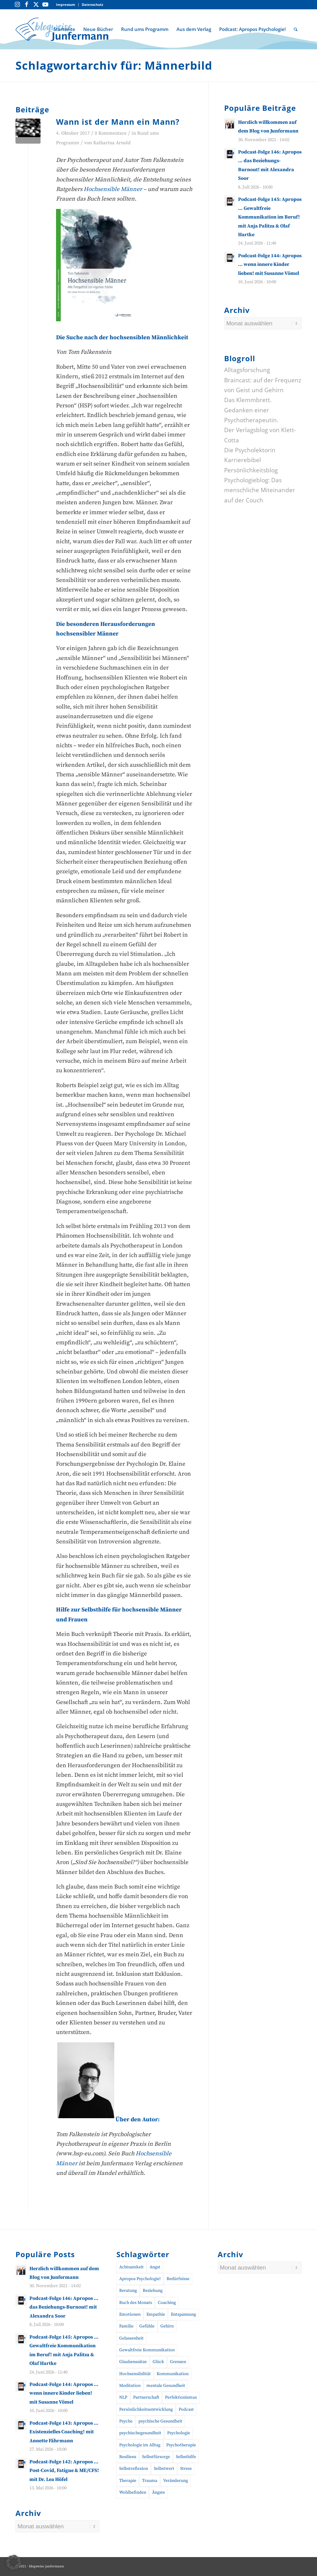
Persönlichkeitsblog (251, 470)
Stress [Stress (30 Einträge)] (186, 2468)
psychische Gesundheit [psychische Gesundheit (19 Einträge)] (160, 2421)
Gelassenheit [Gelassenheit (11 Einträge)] (131, 2338)
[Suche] (296, 29)
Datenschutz (92, 4)
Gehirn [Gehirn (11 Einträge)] (167, 2326)
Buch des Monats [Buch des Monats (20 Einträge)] (135, 2302)
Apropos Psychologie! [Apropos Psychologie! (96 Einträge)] (140, 2279)
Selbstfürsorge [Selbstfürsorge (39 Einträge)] (156, 2457)
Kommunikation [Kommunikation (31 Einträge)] (173, 2374)
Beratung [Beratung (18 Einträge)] (128, 2290)
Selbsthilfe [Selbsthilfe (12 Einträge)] (186, 2457)
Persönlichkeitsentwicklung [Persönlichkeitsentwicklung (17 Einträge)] (146, 2409)
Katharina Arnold (112, 143)
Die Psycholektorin (250, 450)
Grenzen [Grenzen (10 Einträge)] (178, 2362)
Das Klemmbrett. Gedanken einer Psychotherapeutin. (251, 410)
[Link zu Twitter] (36, 4)
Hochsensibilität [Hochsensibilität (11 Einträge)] (135, 2374)
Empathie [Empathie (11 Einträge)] (155, 2314)
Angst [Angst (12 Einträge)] (155, 2267)
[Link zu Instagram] (17, 4)
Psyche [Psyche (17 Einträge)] (125, 2421)
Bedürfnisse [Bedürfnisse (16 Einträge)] (178, 2279)
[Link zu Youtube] (45, 4)
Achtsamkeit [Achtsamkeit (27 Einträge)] (131, 2267)
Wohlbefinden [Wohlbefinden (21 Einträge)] (132, 2492)
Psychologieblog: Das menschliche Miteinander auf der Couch (259, 490)
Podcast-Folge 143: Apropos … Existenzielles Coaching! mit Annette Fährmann (63, 2432)
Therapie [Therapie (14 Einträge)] (127, 2480)
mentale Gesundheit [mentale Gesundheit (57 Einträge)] (165, 2385)
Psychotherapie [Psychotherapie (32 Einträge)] (181, 2445)
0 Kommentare (111, 133)
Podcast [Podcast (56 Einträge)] (186, 2409)
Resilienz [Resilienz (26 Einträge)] (127, 2457)
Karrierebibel (242, 460)
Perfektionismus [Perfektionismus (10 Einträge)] (181, 2397)
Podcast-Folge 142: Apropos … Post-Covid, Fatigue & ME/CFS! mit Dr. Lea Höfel (64, 2471)
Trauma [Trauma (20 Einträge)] (149, 2480)
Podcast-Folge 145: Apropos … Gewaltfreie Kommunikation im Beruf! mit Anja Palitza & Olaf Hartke (270, 217)
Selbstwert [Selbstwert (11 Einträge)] (164, 2468)
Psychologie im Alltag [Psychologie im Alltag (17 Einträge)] (139, 2445)
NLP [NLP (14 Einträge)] (123, 2397)
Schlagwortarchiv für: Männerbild (113, 65)
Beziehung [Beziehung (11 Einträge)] (153, 2290)
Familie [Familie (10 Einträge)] (126, 2326)
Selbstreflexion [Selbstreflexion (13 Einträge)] (133, 2468)
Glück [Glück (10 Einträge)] (158, 2362)
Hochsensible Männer (113, 189)
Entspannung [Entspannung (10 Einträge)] (183, 2314)
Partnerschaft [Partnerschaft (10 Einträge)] (146, 2397)
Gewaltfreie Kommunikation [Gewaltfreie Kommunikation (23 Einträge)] (147, 2350)
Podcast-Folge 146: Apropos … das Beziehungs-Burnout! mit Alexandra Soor (63, 2307)
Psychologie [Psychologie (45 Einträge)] (178, 2433)
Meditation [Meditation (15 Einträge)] (130, 2385)
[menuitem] (66, 5)
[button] (13, 2562)
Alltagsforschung (247, 370)
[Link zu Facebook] (26, 4)
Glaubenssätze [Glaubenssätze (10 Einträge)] (133, 2362)
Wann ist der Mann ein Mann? (118, 121)
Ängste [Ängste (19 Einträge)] (158, 2492)
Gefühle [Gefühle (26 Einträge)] (146, 2326)
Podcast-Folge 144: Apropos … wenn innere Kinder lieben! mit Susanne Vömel (270, 264)
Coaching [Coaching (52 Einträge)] (167, 2302)
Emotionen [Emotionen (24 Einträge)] (130, 2314)
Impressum (65, 4)
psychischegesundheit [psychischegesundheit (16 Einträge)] (140, 2433)
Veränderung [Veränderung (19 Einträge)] (175, 2480)
